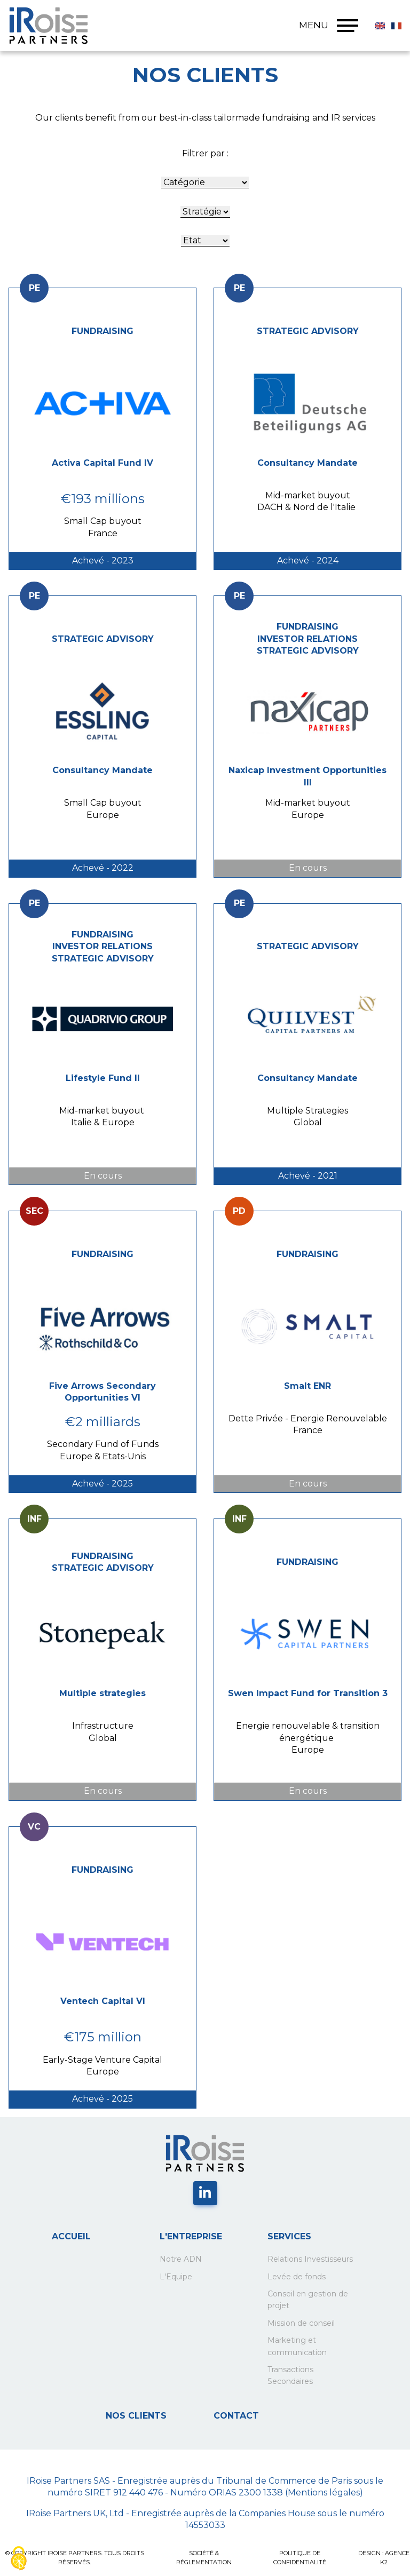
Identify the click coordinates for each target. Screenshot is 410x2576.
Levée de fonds (296, 2276)
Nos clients (136, 2416)
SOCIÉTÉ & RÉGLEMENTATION (204, 2557)
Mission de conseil (301, 2323)
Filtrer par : (205, 153)
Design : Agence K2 (383, 2557)
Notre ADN (181, 2259)
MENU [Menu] (328, 25)
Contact (236, 2416)
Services (289, 2236)
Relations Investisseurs (310, 2259)
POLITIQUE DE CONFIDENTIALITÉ (299, 2557)
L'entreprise (191, 2236)
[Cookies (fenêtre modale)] (18, 2558)
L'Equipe (176, 2276)
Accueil (71, 2236)
